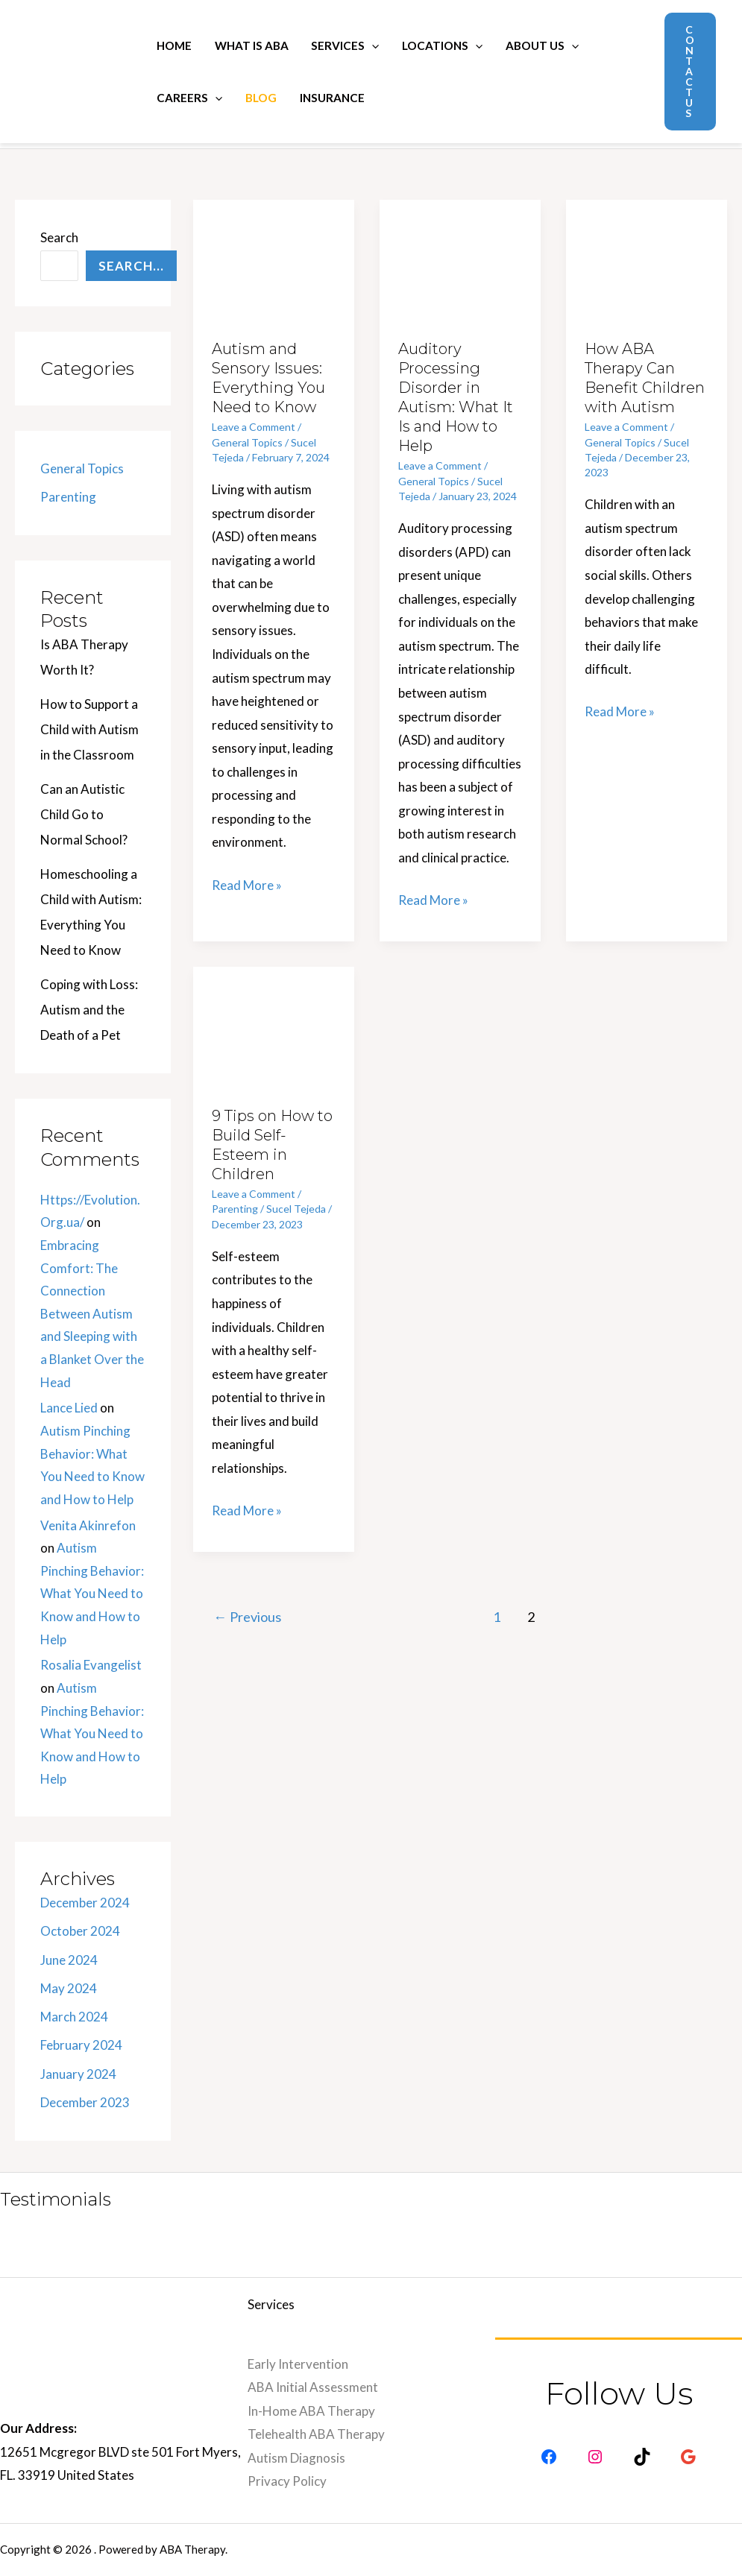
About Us (542, 45)
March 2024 (74, 2016)
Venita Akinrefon (88, 1525)
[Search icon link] (633, 71)
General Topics (82, 468)
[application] (372, 45)
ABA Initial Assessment (313, 2387)
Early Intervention (298, 2364)
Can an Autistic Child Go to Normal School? (84, 814)
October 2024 (80, 1931)
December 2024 (85, 1902)
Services (345, 45)
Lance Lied (69, 1407)
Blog (261, 97)
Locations (442, 45)
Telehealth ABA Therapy (316, 2434)
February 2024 (81, 2045)
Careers (189, 97)
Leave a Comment (253, 426)
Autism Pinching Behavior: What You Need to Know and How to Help (92, 1593)
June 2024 (69, 1960)
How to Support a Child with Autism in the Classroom (89, 729)
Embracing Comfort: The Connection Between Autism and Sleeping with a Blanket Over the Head (92, 1313)
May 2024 (68, 1988)
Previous (247, 1617)
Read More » (247, 883)
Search (59, 237)
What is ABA (252, 45)
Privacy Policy (287, 2481)
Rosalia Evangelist (91, 1665)
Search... (131, 266)
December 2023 (85, 2102)
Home (174, 45)
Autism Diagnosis (296, 2458)
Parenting (68, 497)
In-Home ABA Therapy (311, 2411)
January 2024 (78, 2074)
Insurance (332, 97)
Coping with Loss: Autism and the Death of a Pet (89, 1009)
